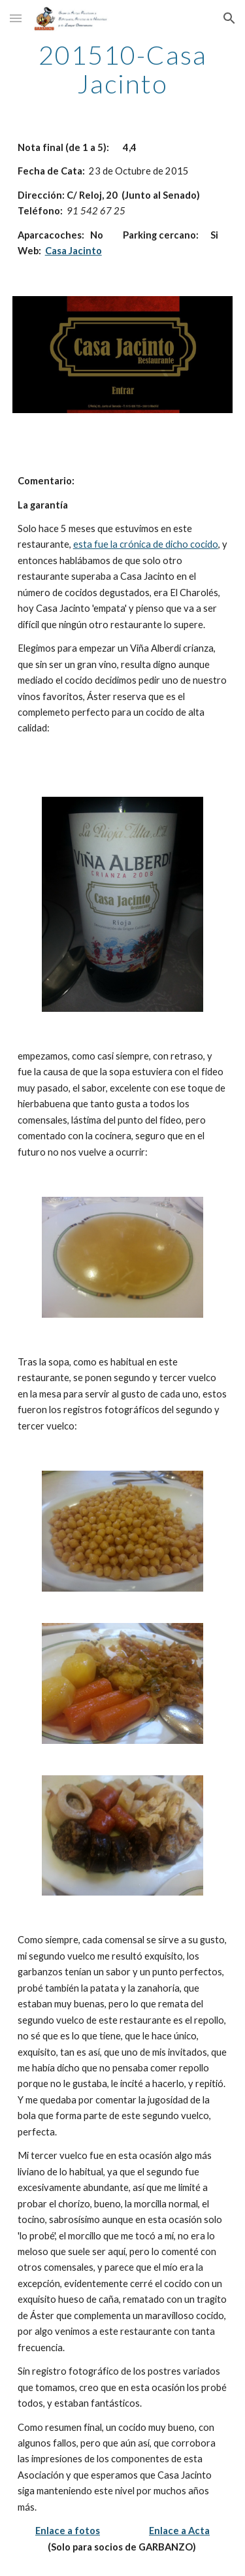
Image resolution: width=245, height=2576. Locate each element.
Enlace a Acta (179, 2530)
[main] (122, 69)
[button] (15, 18)
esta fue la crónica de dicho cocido (145, 544)
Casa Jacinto (73, 250)
